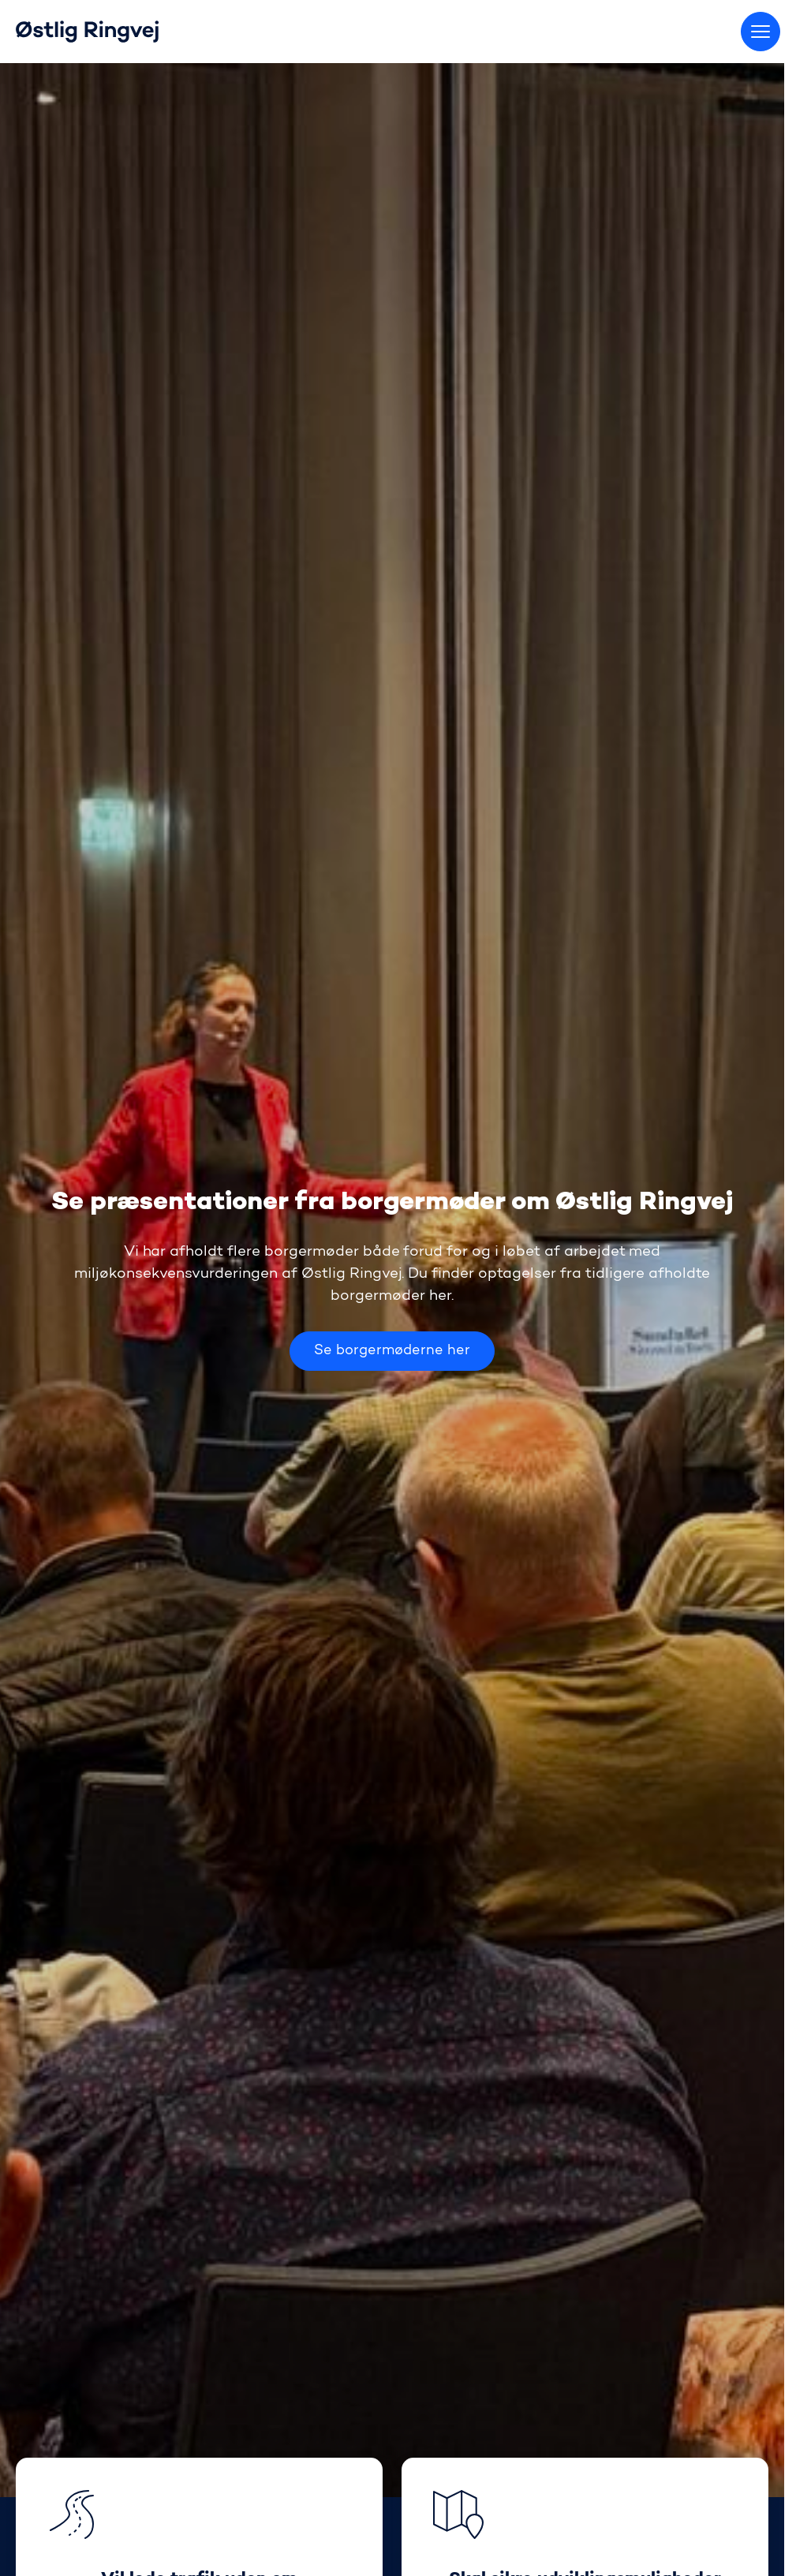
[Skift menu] (760, 31)
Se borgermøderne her (391, 1351)
